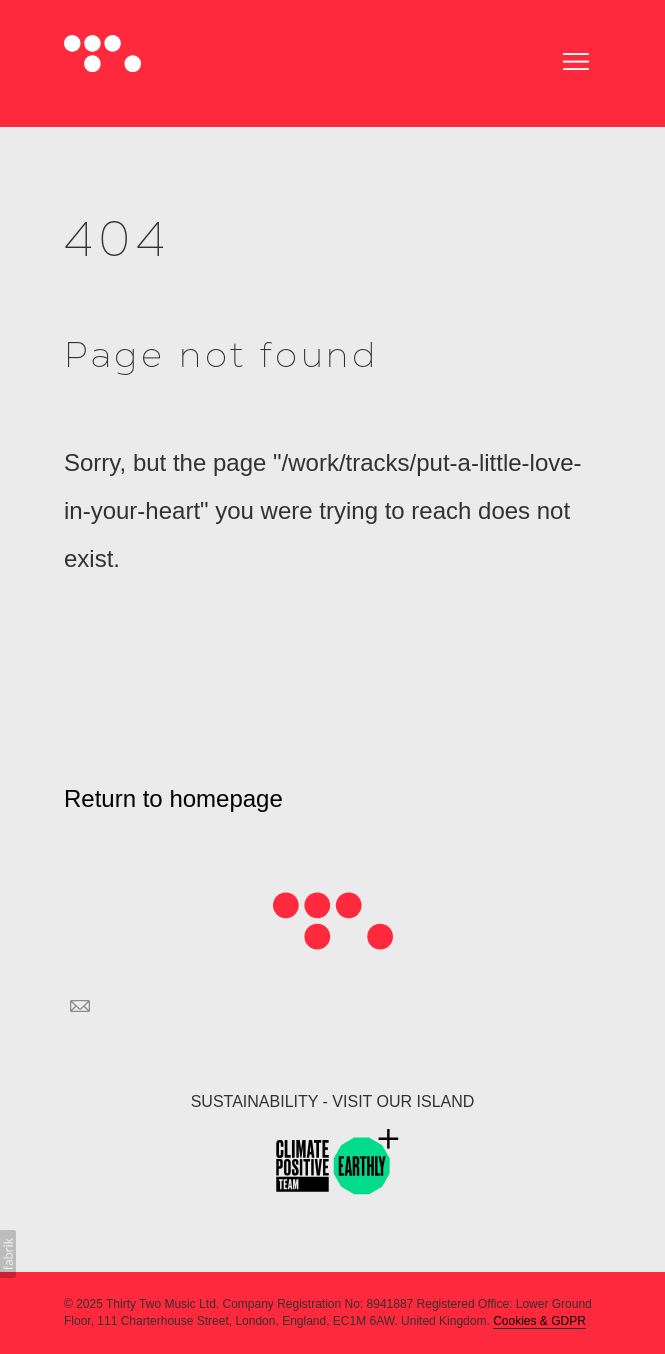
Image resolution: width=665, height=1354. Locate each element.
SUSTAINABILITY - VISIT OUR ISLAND (333, 1101)
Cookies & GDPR (539, 1321)
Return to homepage (173, 798)
